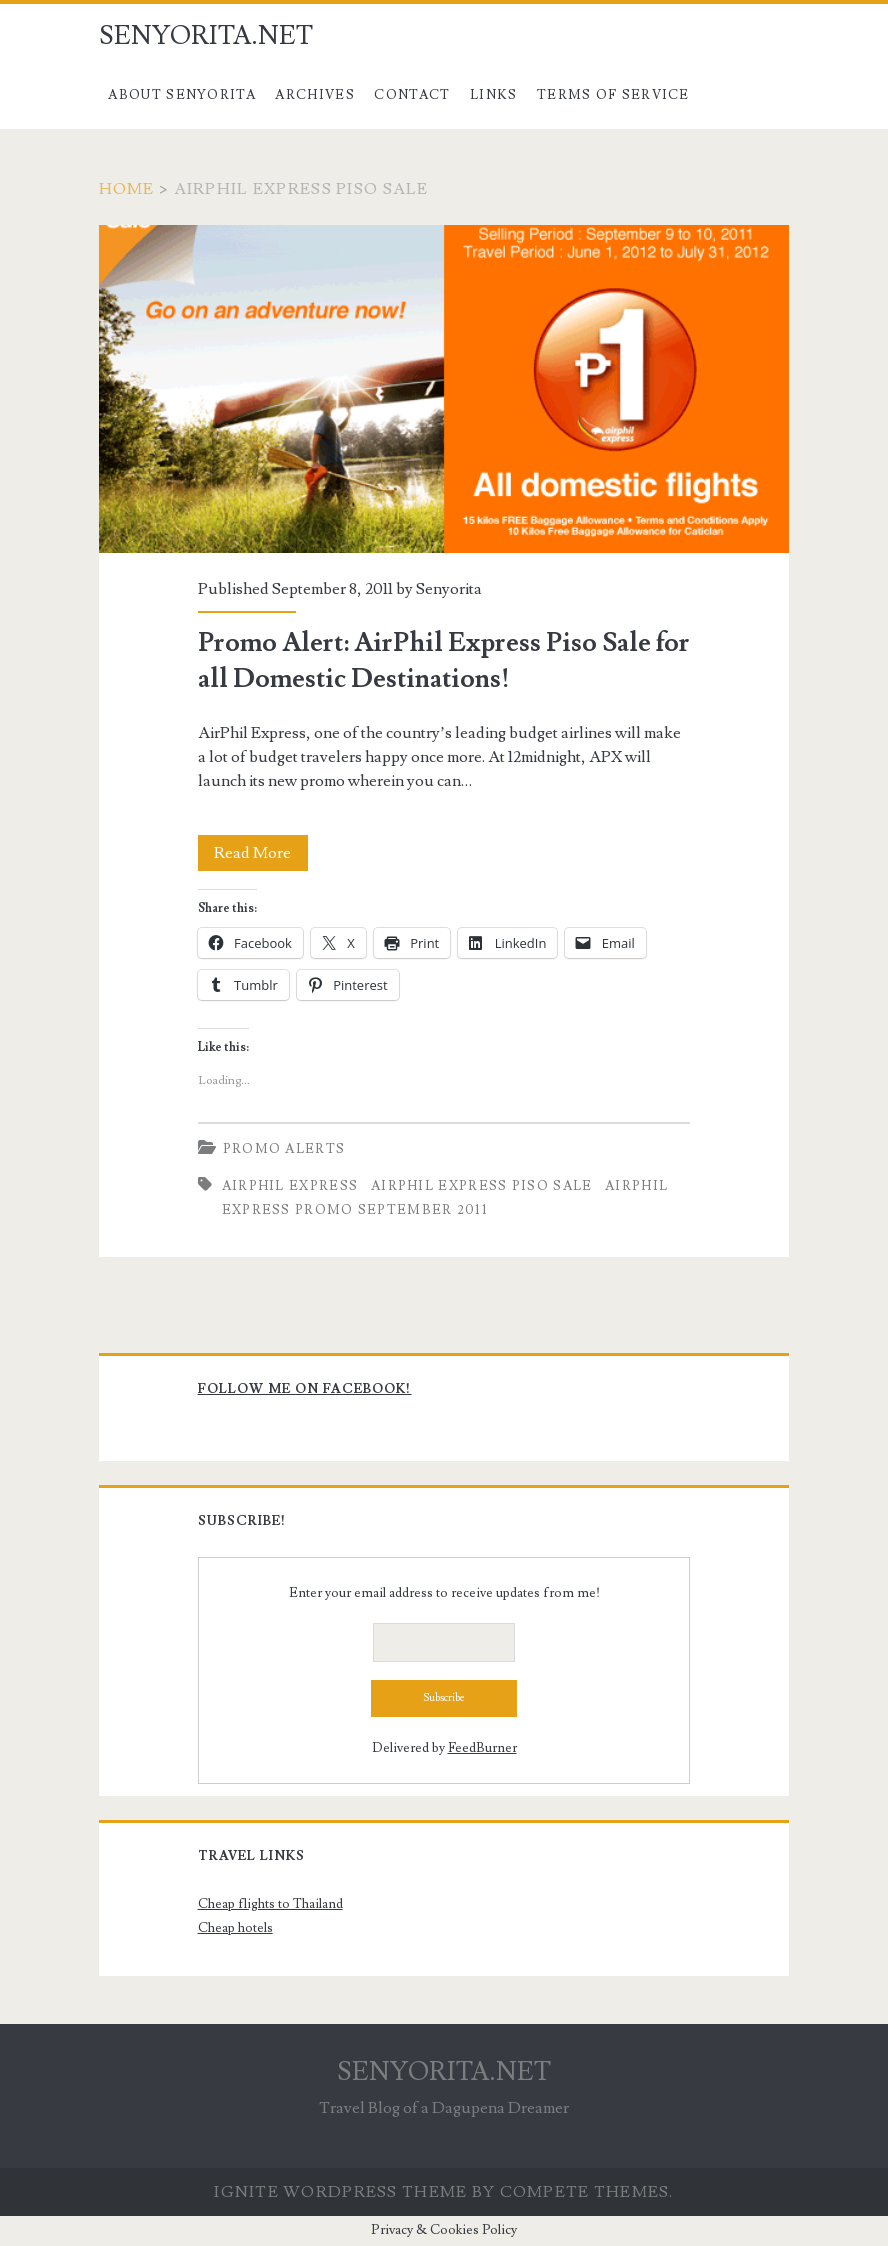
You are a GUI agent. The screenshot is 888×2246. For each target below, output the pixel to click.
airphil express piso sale (482, 1186)
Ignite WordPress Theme (340, 2192)
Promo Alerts (284, 1149)
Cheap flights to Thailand (270, 1904)
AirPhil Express (290, 1186)
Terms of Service (613, 95)
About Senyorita (182, 95)
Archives (314, 95)
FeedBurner (482, 1748)
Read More (261, 853)
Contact (412, 95)
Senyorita (449, 589)
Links (494, 95)
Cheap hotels (235, 1928)
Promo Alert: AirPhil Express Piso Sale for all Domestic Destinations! (444, 389)
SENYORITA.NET (206, 36)
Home (127, 189)
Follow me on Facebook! (305, 1389)
